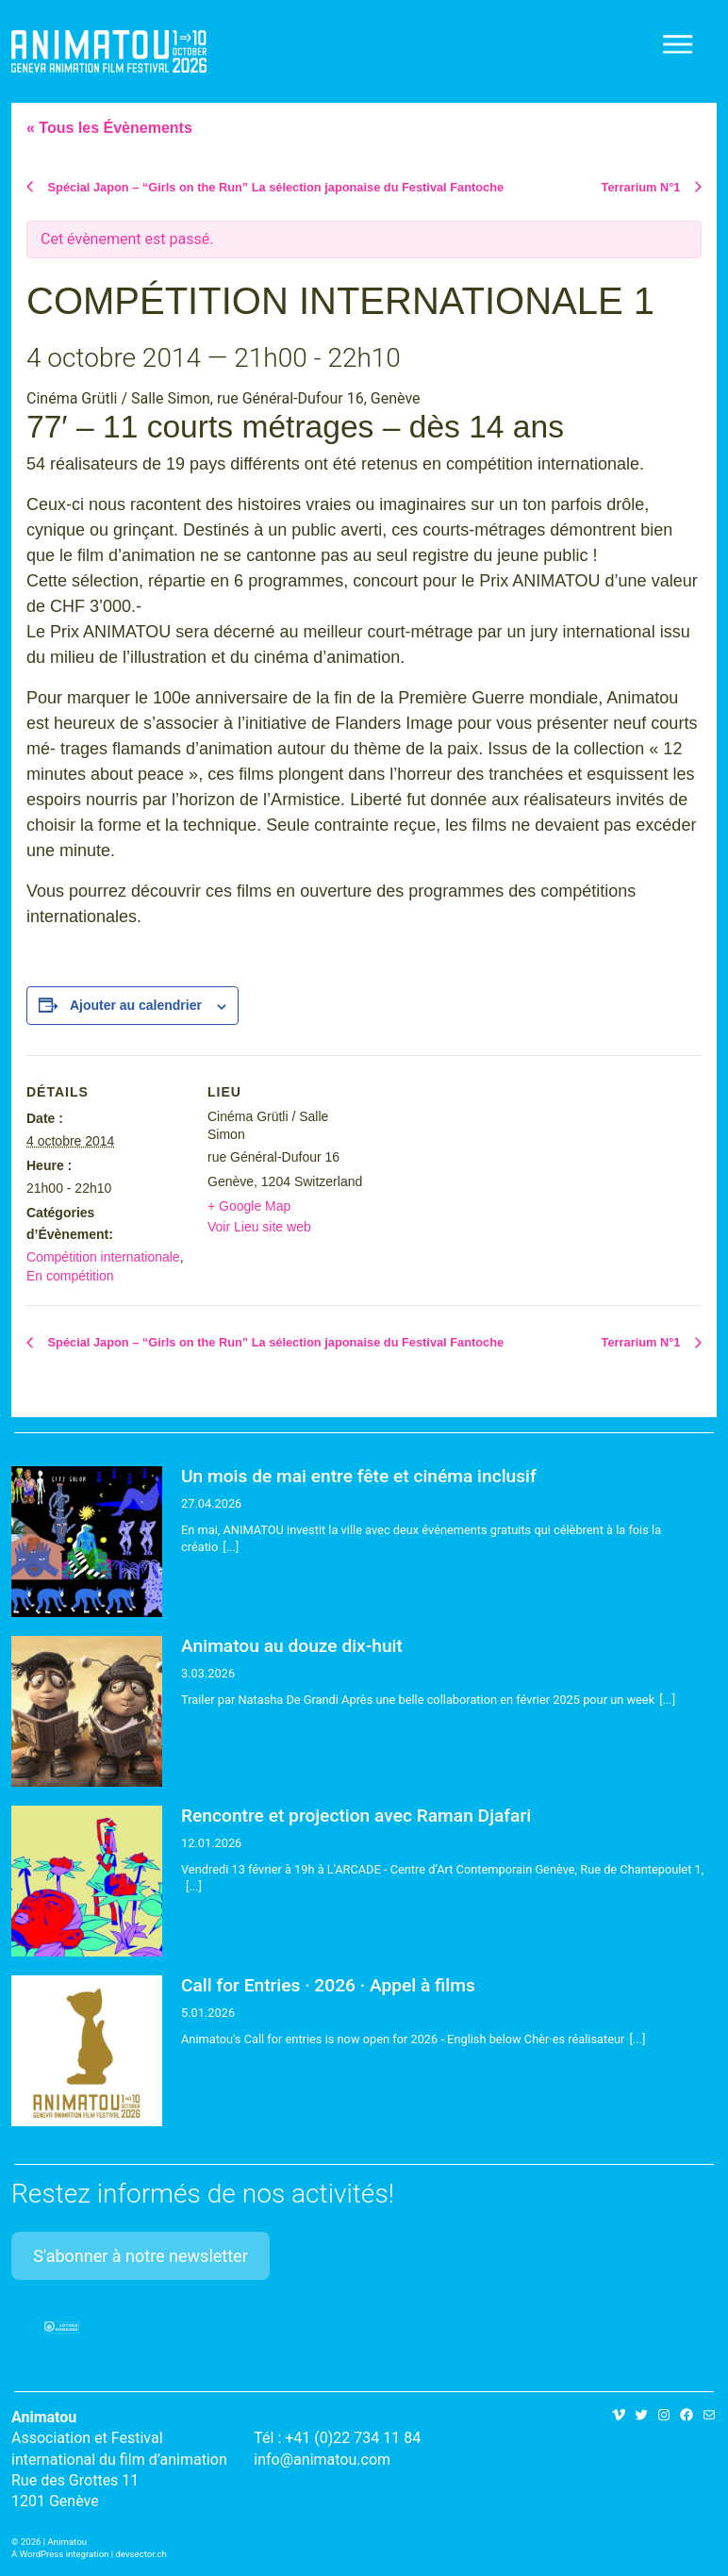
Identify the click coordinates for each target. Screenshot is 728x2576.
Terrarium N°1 (643, 187)
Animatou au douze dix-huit (292, 1646)
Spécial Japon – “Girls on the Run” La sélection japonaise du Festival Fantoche (274, 187)
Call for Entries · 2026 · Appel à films (328, 1985)
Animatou (109, 51)
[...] (231, 1547)
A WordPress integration (59, 2554)
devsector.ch (141, 2554)
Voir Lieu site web (259, 1226)
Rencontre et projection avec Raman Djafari (356, 1815)
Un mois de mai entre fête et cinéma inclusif (359, 1476)
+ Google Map (248, 1206)
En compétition (70, 1275)
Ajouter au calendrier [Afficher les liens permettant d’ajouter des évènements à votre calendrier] (136, 1005)
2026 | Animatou (54, 2541)
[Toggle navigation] (679, 44)
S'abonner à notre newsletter (140, 2256)
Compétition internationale (103, 1256)
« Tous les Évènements (109, 128)
